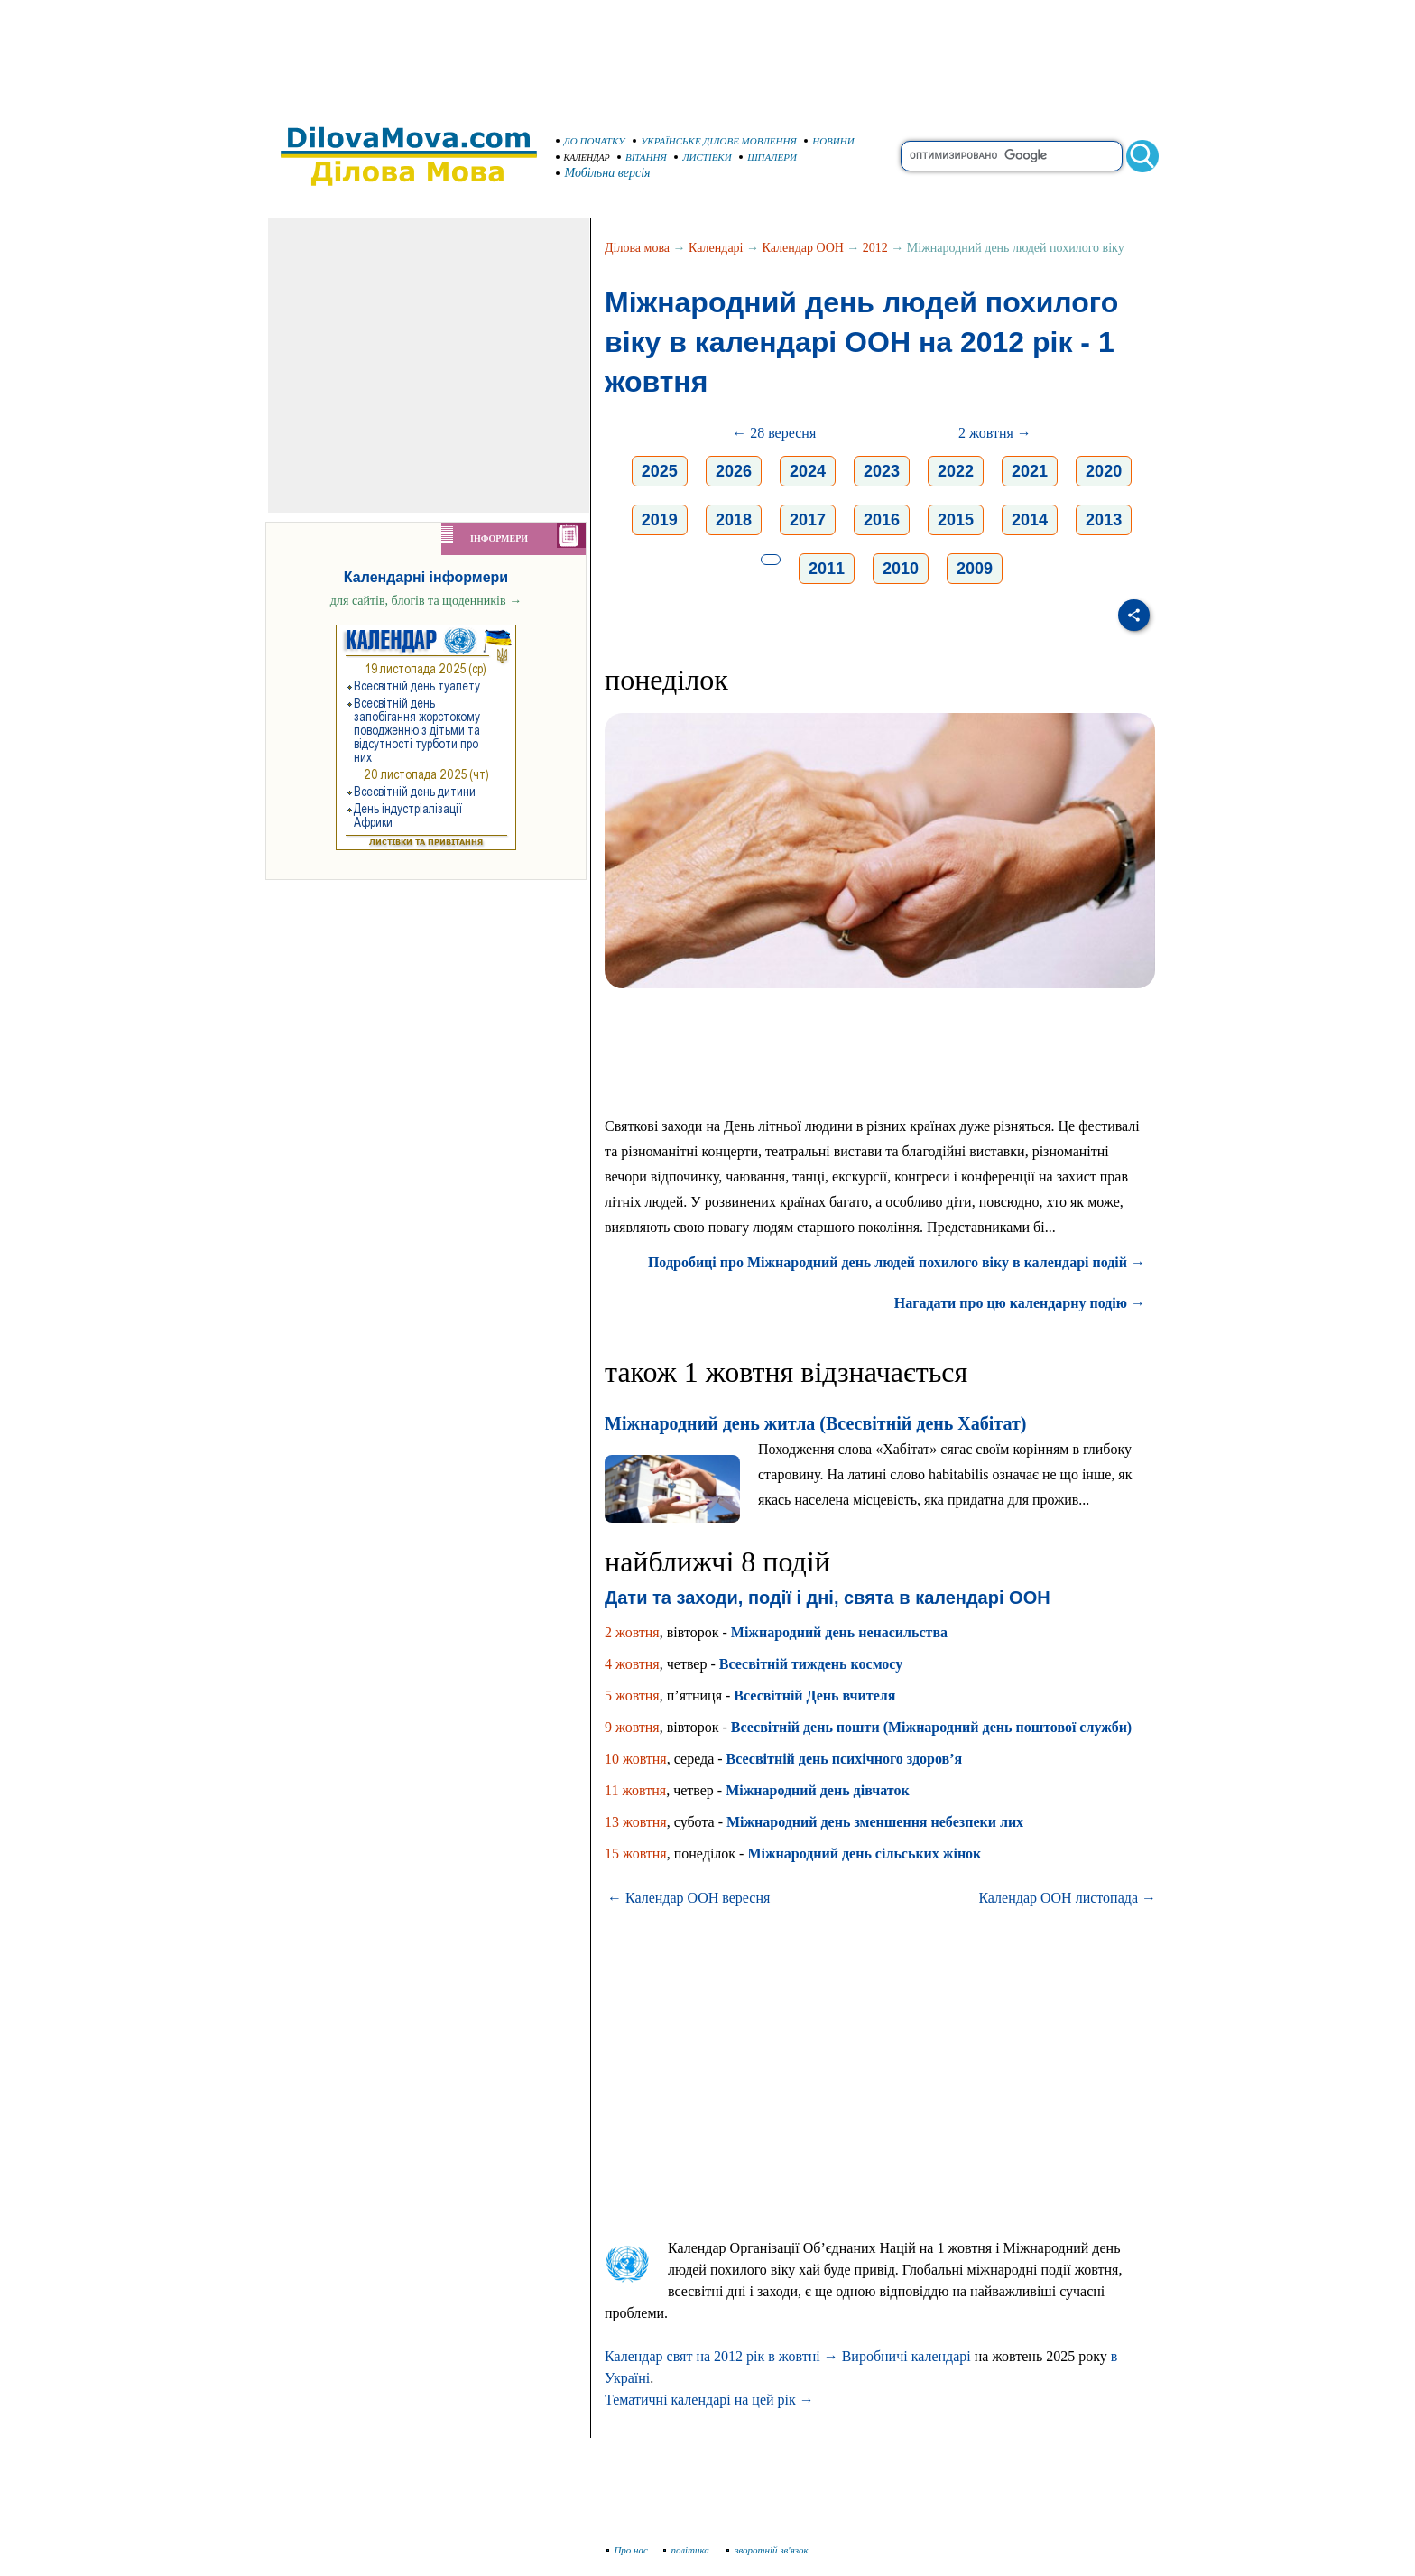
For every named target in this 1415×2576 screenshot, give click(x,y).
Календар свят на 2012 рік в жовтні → (721, 2356)
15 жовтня (636, 1853)
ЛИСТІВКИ (703, 157)
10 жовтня (636, 1758)
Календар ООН (803, 248)
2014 (1030, 520)
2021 (1030, 471)
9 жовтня (632, 1727)
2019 (660, 520)
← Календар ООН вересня (688, 1897)
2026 (734, 471)
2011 (827, 569)
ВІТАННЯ (642, 157)
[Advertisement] (707, 54)
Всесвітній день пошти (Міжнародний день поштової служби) (931, 1727)
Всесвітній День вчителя (814, 1695)
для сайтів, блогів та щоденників (426, 600)
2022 (956, 471)
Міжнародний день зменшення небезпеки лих (874, 1822)
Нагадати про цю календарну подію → (1019, 1303)
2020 (1104, 471)
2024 (808, 471)
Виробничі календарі (906, 2356)
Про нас (628, 2549)
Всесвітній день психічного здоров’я (844, 1758)
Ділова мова (637, 248)
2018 (734, 520)
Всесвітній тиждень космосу (810, 1664)
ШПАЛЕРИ (768, 157)
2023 (882, 471)
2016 (882, 520)
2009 (975, 569)
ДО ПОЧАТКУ (590, 140)
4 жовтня (632, 1664)
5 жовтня (632, 1695)
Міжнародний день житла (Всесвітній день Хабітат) (815, 1423)
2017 (808, 520)
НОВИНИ (829, 140)
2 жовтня (632, 1632)
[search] (1012, 156)
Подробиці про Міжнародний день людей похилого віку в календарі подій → (896, 1262)
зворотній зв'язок (767, 2549)
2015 (956, 520)
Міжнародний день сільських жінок (864, 1853)
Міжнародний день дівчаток (817, 1790)
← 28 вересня (774, 432)
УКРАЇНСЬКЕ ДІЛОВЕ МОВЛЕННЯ (715, 140)
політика (688, 2549)
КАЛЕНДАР (583, 157)
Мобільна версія (603, 173)
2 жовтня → (994, 432)
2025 (660, 471)
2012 (875, 248)
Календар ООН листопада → (1067, 1897)
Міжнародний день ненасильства (839, 1632)
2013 (1104, 520)
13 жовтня (636, 1822)
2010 (901, 569)
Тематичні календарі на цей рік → (709, 2399)
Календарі (716, 248)
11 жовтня (635, 1790)
